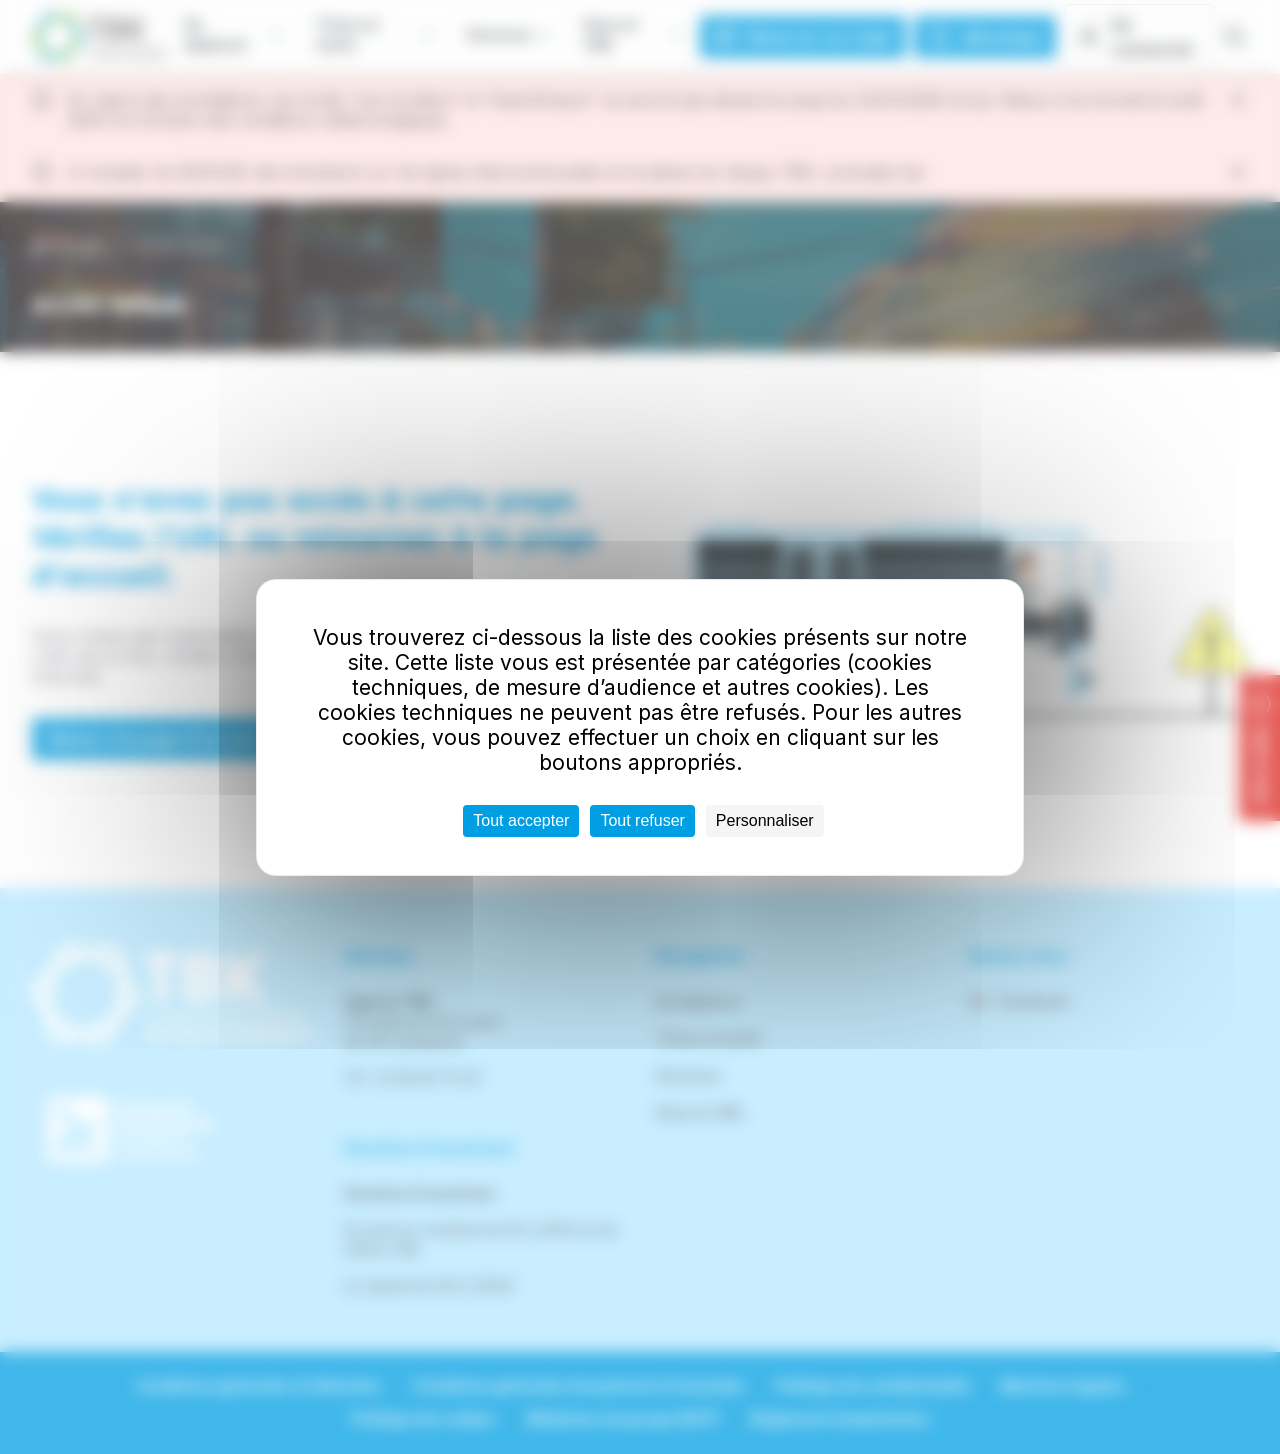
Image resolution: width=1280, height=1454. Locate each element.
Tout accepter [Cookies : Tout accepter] (521, 820)
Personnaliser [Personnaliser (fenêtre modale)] (765, 820)
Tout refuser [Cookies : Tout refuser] (642, 820)
